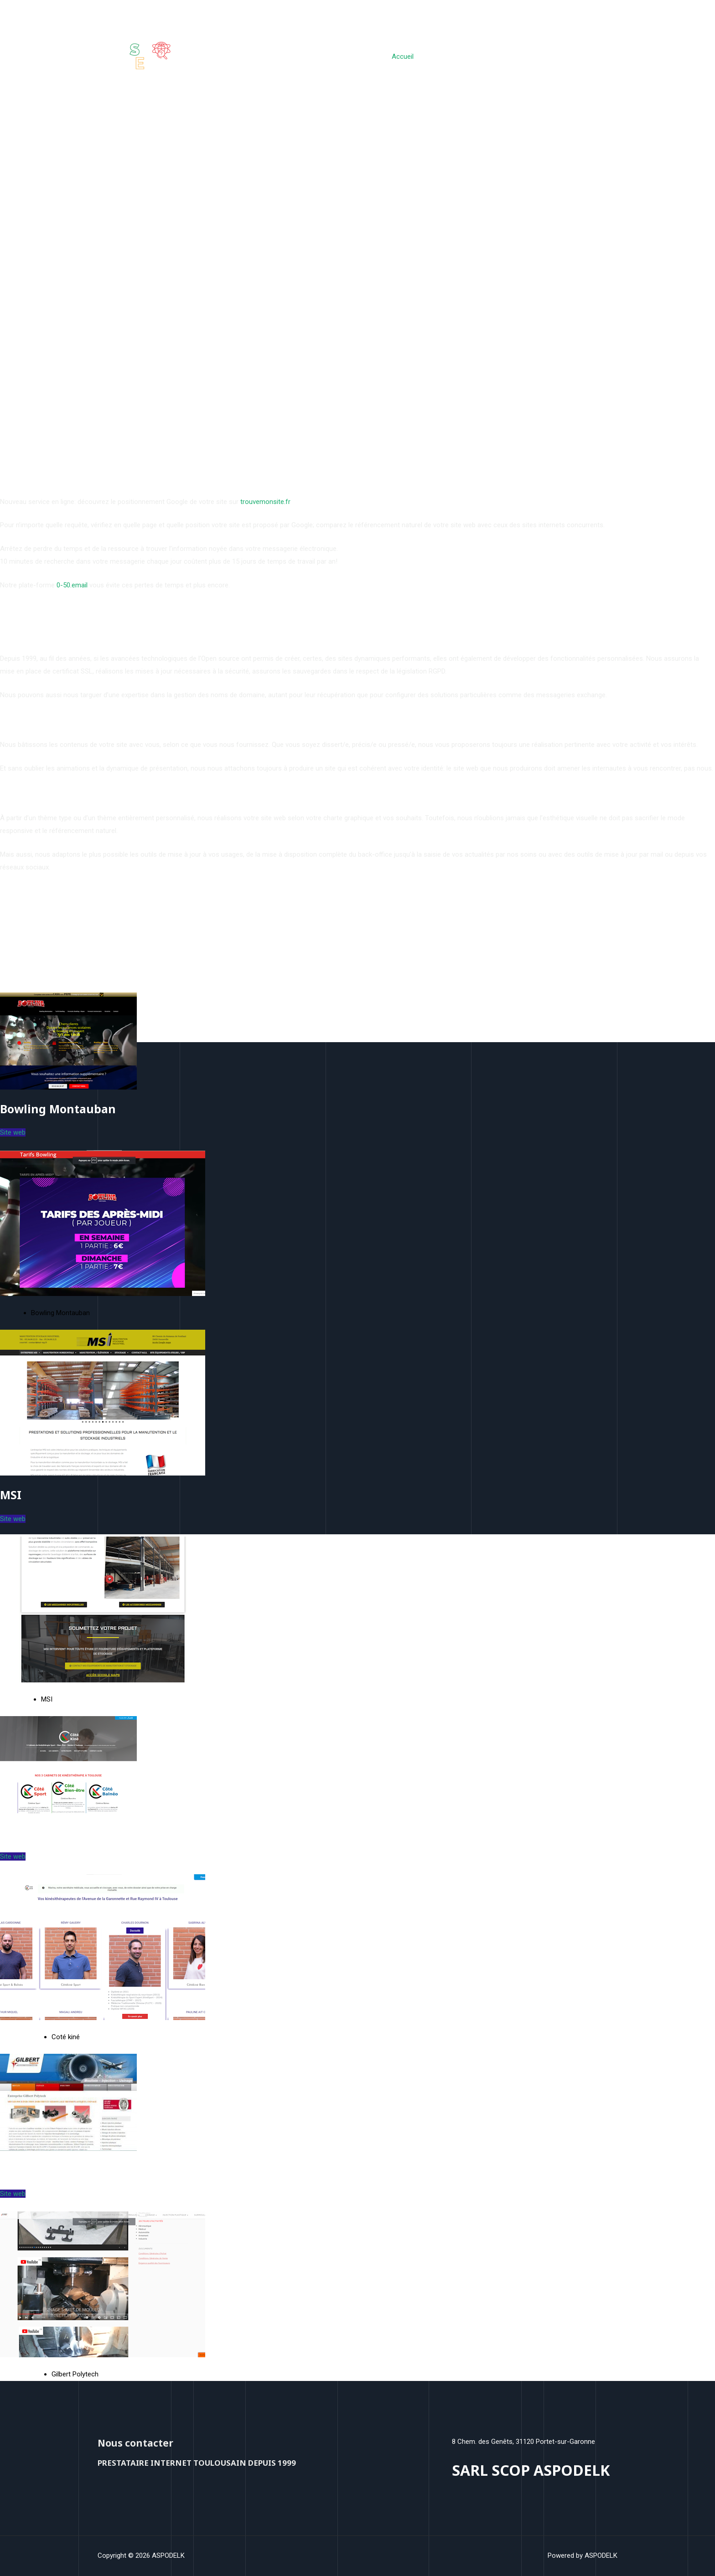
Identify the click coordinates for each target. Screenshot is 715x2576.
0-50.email (72, 585)
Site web (13, 1132)
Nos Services (511, 56)
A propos (559, 56)
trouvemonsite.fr (265, 502)
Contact (598, 56)
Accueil (414, 56)
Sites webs (455, 56)
